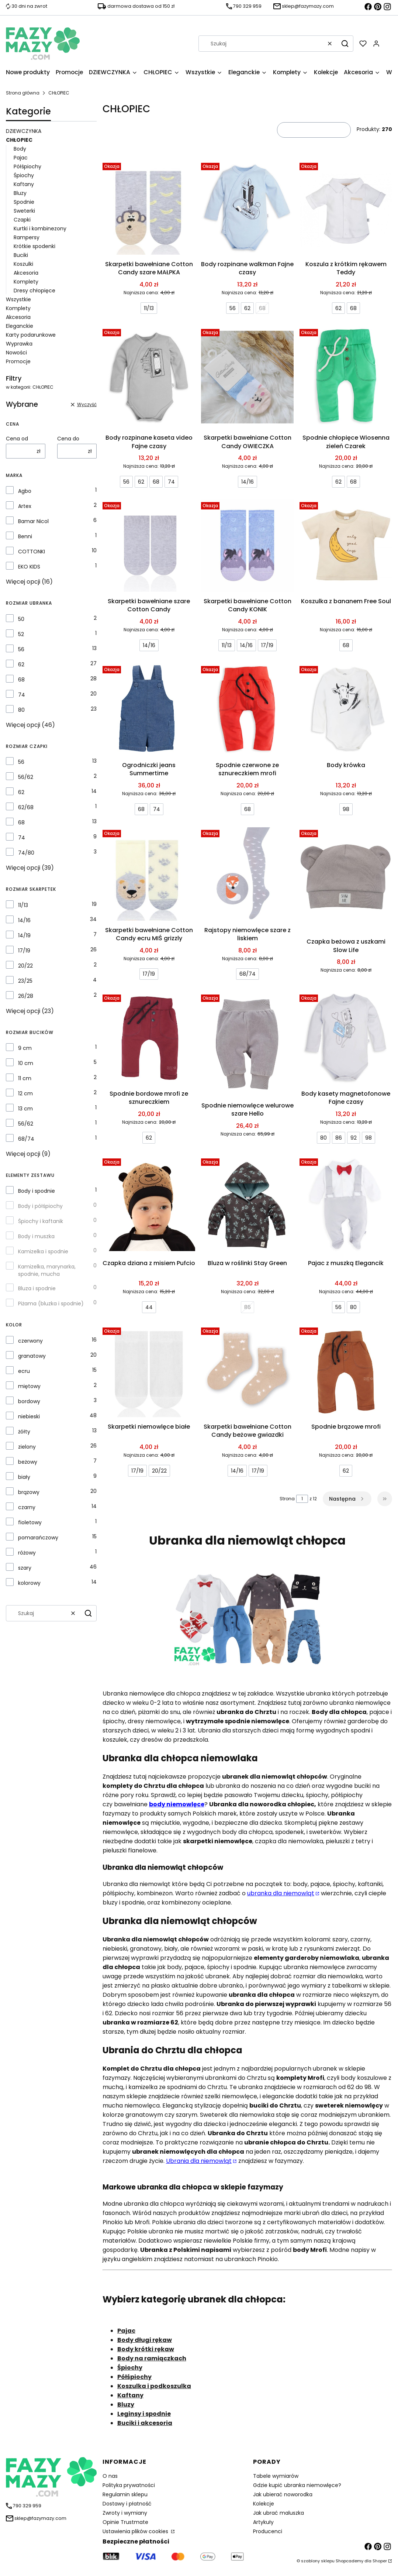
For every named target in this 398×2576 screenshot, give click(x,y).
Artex (24, 506)
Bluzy (20, 193)
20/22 (25, 965)
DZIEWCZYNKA (23, 131)
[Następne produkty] (347, 1498)
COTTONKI (31, 551)
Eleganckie (19, 326)
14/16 (24, 920)
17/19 (24, 950)
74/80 (26, 852)
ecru (24, 1371)
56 (21, 649)
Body (20, 148)
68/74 (26, 1139)
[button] (345, 43)
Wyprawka (19, 343)
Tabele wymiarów (275, 2476)
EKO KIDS (29, 566)
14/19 (24, 935)
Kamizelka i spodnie (43, 1251)
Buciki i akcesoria (144, 2423)
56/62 (25, 777)
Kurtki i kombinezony (40, 228)
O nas (110, 2476)
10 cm (25, 1063)
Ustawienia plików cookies (136, 2531)
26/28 (25, 996)
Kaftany (24, 184)
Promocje (18, 361)
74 (21, 694)
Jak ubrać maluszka (278, 2513)
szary (24, 1568)
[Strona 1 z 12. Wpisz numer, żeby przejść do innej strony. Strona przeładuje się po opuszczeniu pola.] (302, 1499)
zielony (27, 1446)
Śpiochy (24, 175)
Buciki (21, 255)
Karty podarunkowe (31, 335)
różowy (27, 1552)
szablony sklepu (318, 2561)
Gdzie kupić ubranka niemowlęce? (297, 2485)
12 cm (25, 1093)
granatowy (32, 1356)
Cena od (17, 438)
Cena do (68, 438)
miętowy (29, 1386)
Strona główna (22, 93)
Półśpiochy (27, 166)
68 (21, 679)
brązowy (28, 1492)
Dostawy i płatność (127, 2503)
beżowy (27, 1462)
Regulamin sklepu (125, 2494)
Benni (25, 536)
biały (24, 1477)
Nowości (16, 352)
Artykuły (263, 2522)
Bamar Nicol (33, 521)
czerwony (30, 1340)
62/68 (26, 807)
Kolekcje (263, 2503)
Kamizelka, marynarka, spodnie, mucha (47, 1270)
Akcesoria (26, 273)
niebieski (29, 1416)
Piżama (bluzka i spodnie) (51, 1303)
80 (21, 710)
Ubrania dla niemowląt (199, 2161)
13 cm (25, 1108)
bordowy (29, 1401)
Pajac (21, 157)
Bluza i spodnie (37, 1288)
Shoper (380, 2561)
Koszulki (23, 264)
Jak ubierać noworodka (282, 2494)
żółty (24, 1431)
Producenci (267, 2531)
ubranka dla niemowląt (280, 1893)
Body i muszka (36, 1236)
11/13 (23, 905)
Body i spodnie (36, 1191)
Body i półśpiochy (40, 1206)
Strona (287, 1498)
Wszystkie (18, 299)
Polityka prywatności (129, 2485)
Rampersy (26, 237)
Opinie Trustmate (125, 2522)
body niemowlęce (176, 1804)
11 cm (24, 1078)
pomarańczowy (38, 1537)
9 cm (25, 1048)
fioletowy (30, 1522)
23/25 (25, 981)
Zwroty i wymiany (125, 2513)
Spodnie (24, 202)
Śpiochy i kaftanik (40, 1221)
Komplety (26, 281)
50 (21, 619)
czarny (26, 1507)
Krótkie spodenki (34, 246)
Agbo (24, 491)
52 (21, 634)
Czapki (22, 219)
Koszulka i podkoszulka (154, 2386)
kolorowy (29, 1583)
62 (21, 664)
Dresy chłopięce (34, 290)
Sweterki (24, 210)
